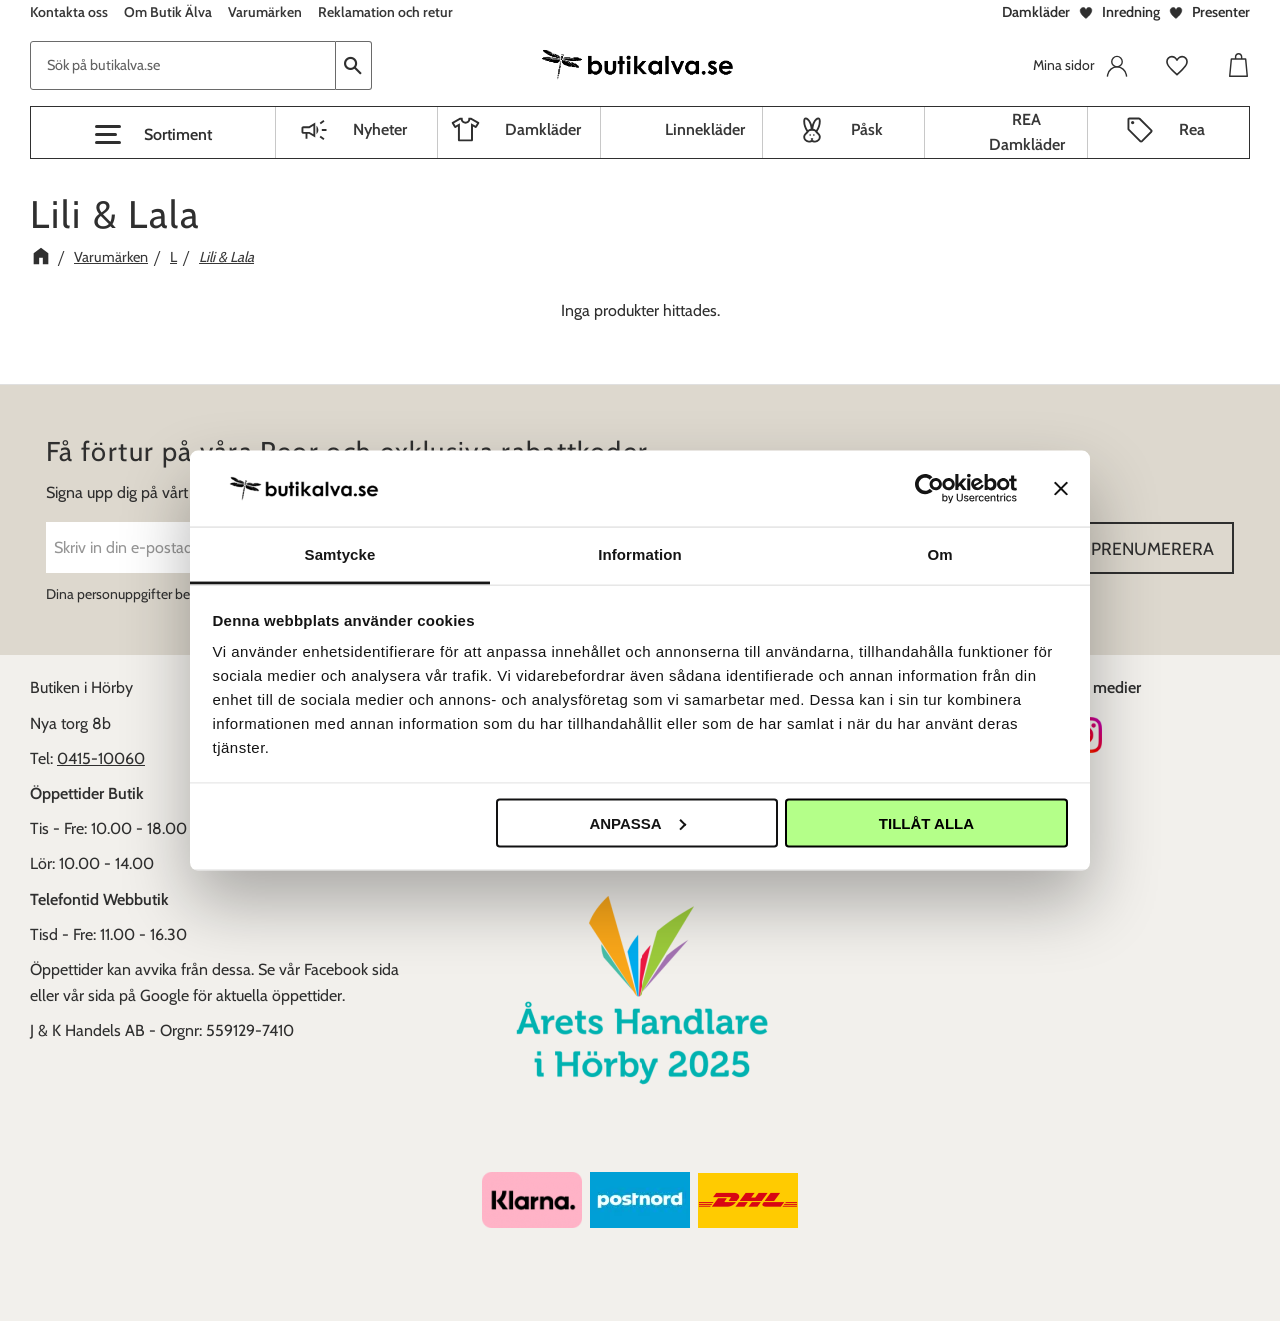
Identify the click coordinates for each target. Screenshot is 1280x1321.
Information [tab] (640, 554)
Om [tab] (939, 554)
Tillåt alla (926, 822)
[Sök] (354, 65)
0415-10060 (101, 758)
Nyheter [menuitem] (380, 129)
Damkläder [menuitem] (543, 129)
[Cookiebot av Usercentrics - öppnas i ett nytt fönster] (929, 488)
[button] (153, 135)
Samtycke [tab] (340, 554)
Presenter (1221, 12)
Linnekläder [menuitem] (705, 129)
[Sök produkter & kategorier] (183, 65)
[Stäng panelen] (1061, 488)
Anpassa (637, 822)
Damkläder (1036, 12)
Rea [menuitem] (1192, 129)
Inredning (1131, 12)
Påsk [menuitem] (867, 129)
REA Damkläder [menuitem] (1027, 132)
